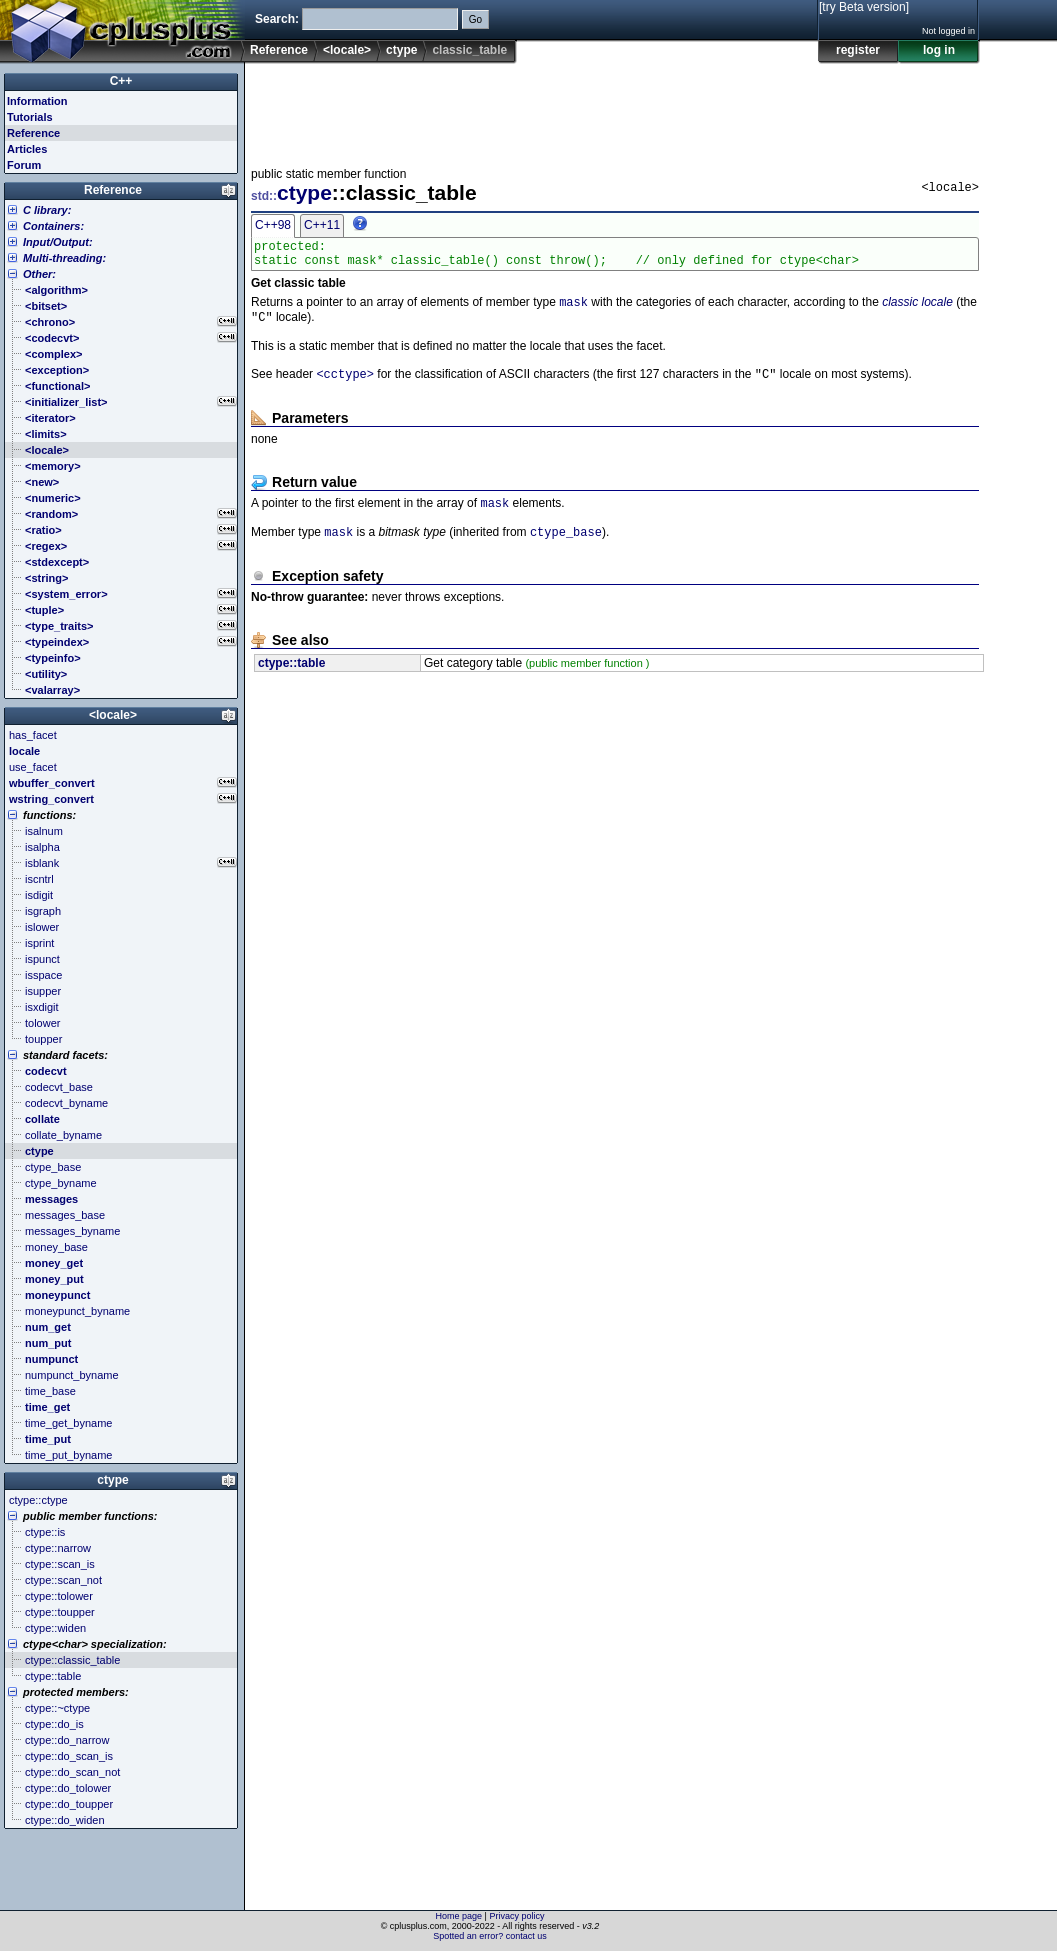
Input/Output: (58, 242)
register (858, 50)
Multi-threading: (64, 258)
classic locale (917, 310)
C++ (121, 81)
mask (573, 309)
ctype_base (566, 547)
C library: (47, 210)
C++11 (322, 225)
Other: (39, 274)
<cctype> (345, 385)
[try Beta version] (864, 7)
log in (939, 50)
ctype (401, 50)
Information (37, 101)
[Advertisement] (615, 109)
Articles (27, 149)
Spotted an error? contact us (490, 1936)
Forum (24, 165)
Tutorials (30, 117)
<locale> (347, 50)
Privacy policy (516, 1916)
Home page (459, 1916)
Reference (279, 50)
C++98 (273, 225)
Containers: (53, 226)
